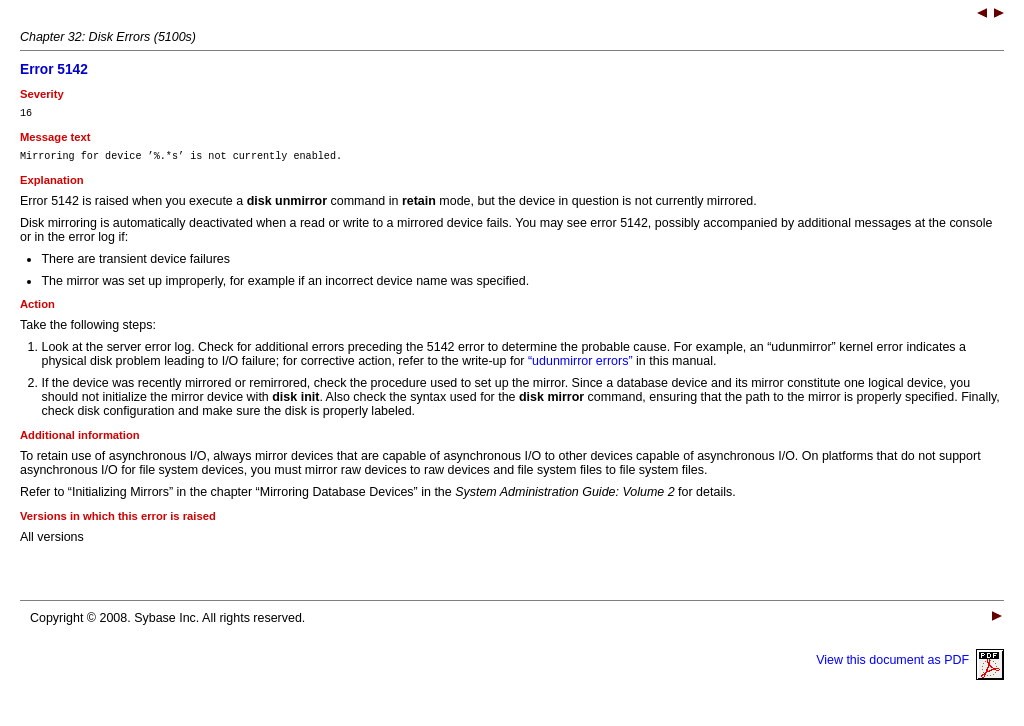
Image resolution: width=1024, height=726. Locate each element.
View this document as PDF (910, 666)
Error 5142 (54, 69)
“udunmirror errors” (580, 367)
